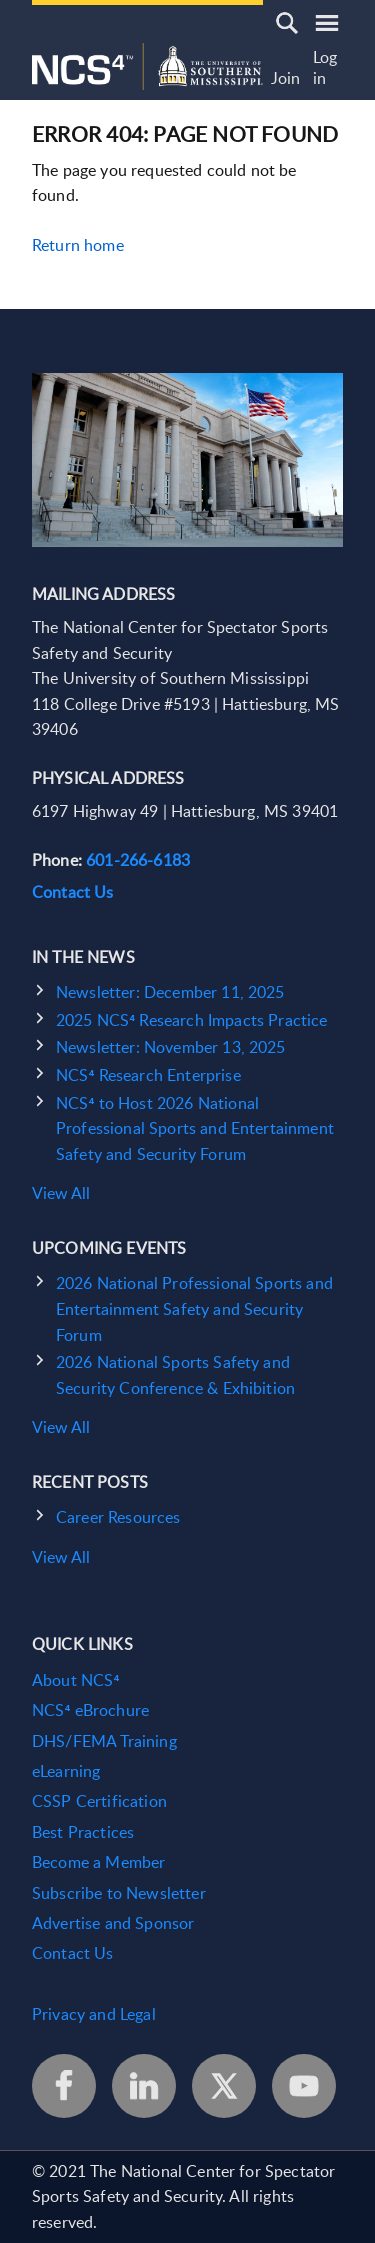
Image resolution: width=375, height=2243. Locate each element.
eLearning (66, 1771)
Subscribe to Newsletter (119, 1893)
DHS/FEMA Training (104, 1741)
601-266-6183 (138, 860)
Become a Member (98, 1862)
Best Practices (83, 1832)
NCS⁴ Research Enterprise (148, 1075)
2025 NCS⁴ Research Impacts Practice (191, 1020)
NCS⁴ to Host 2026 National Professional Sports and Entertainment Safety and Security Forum (195, 1128)
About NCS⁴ (75, 1680)
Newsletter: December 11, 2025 (170, 992)
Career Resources (118, 1517)
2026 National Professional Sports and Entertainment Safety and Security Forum (194, 1308)
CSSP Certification (99, 1801)
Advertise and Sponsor (113, 1923)
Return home (78, 245)
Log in (325, 68)
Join (285, 78)
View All (61, 1193)
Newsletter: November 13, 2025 (171, 1047)
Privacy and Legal (94, 2014)
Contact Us (73, 892)
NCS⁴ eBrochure (90, 1710)
